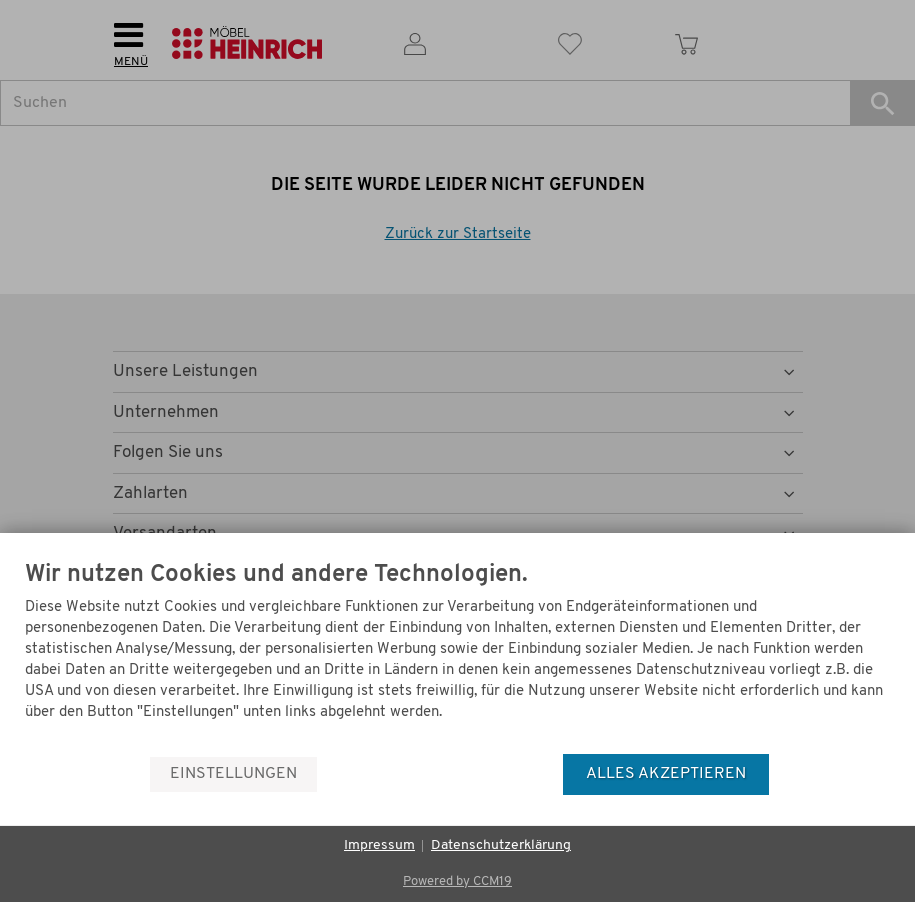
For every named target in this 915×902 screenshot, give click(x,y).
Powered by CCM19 (457, 881)
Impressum (379, 845)
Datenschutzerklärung (501, 845)
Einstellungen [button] (233, 774)
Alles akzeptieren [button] (666, 774)
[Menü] (883, 705)
